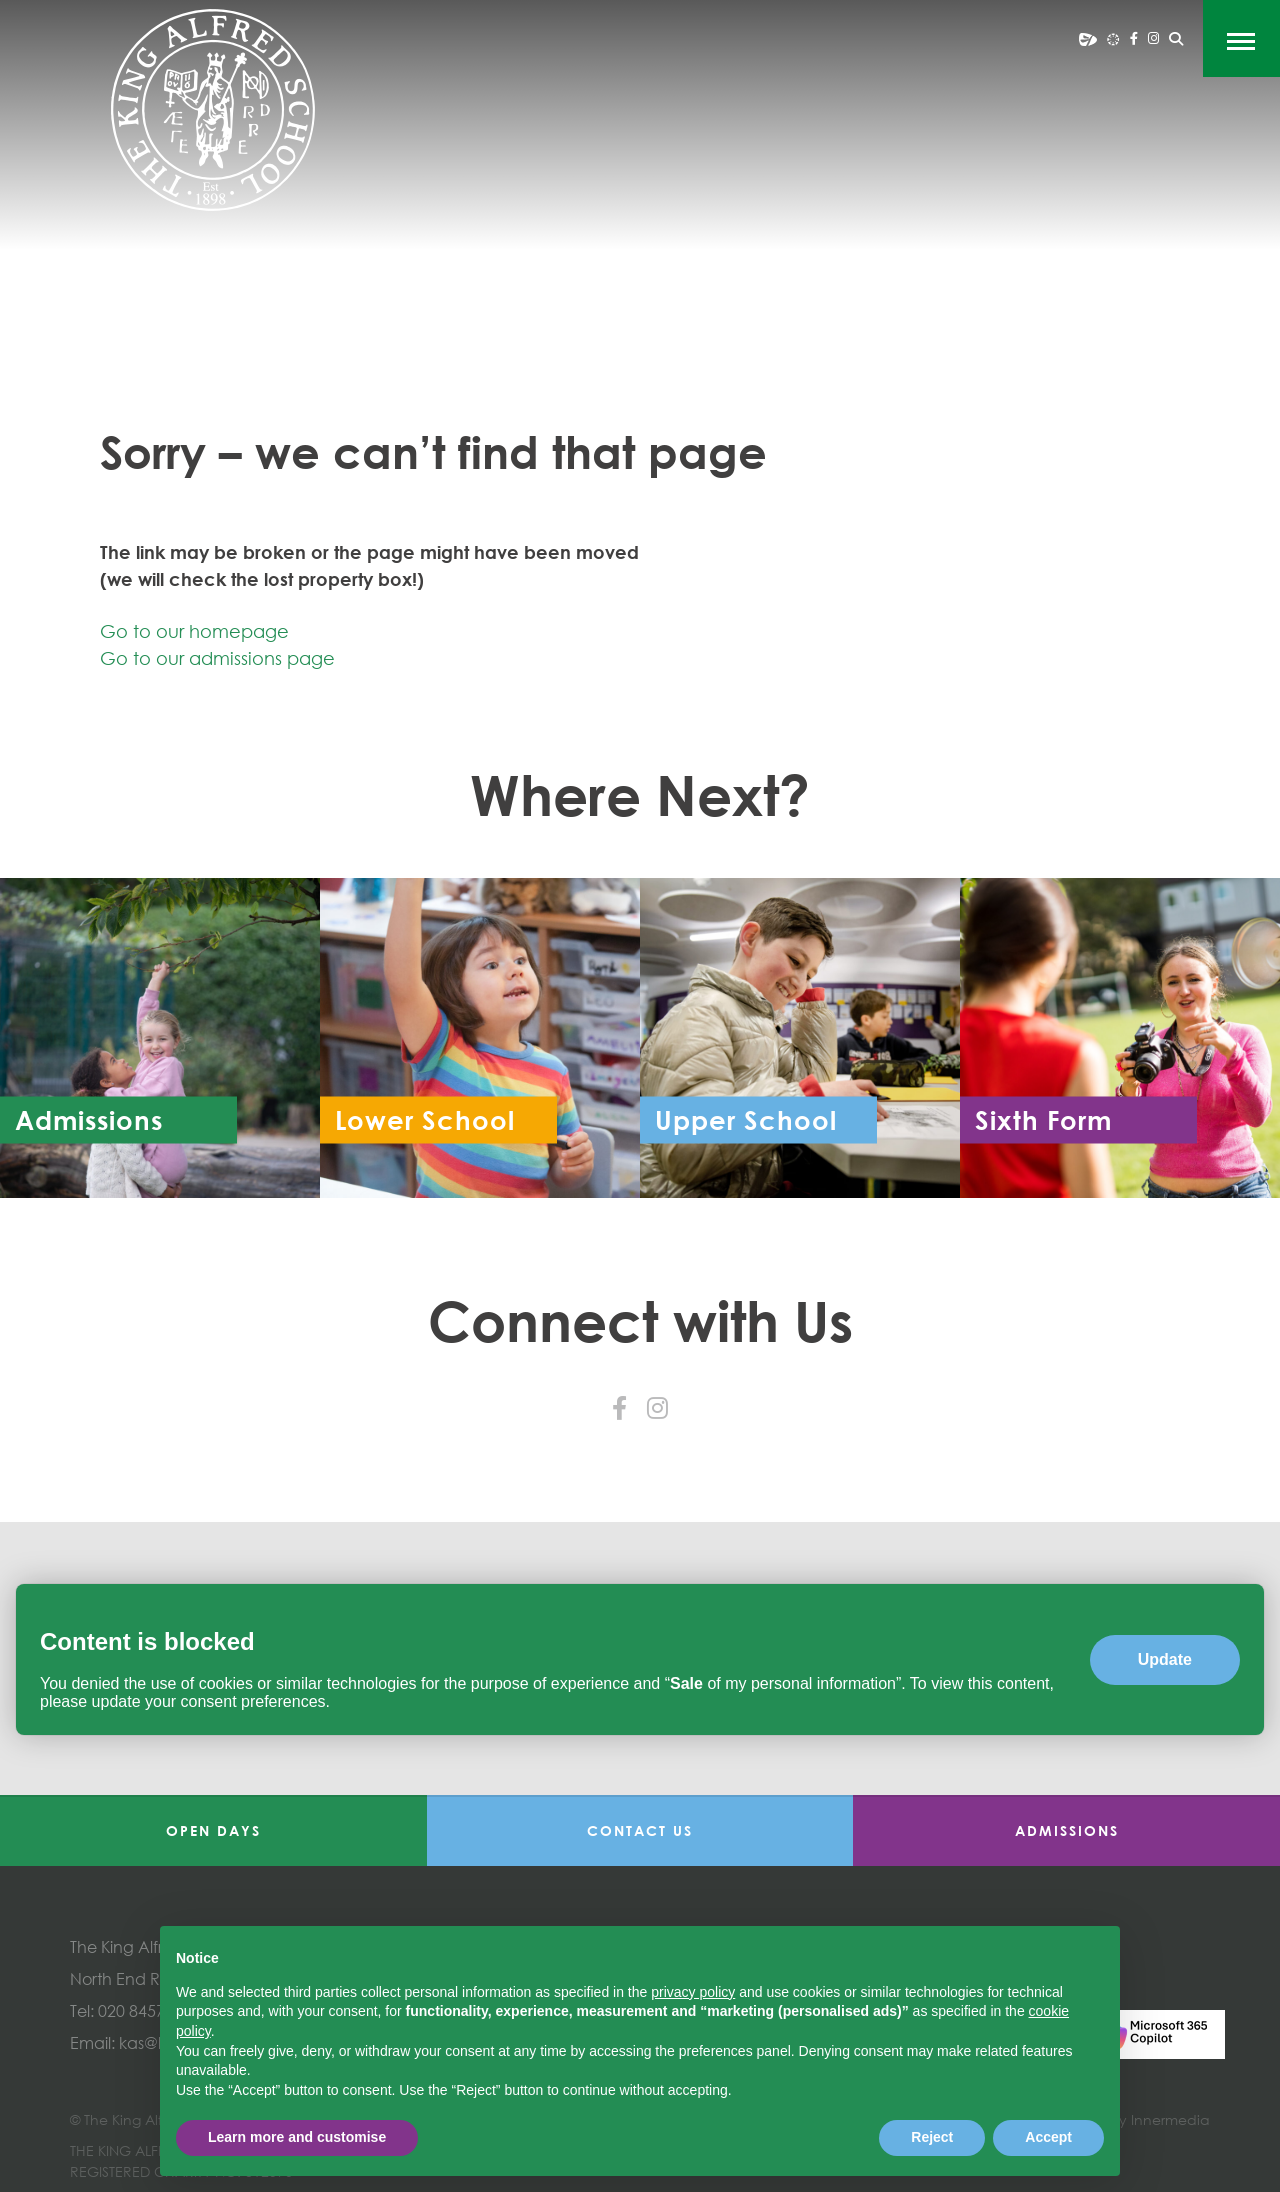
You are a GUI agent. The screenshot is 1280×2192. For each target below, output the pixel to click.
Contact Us (640, 1830)
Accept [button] (1048, 2137)
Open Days (213, 1830)
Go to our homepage (194, 631)
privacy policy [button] (693, 1992)
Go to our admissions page (217, 658)
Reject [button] (932, 2137)
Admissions (1067, 1830)
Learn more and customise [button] (297, 2137)
